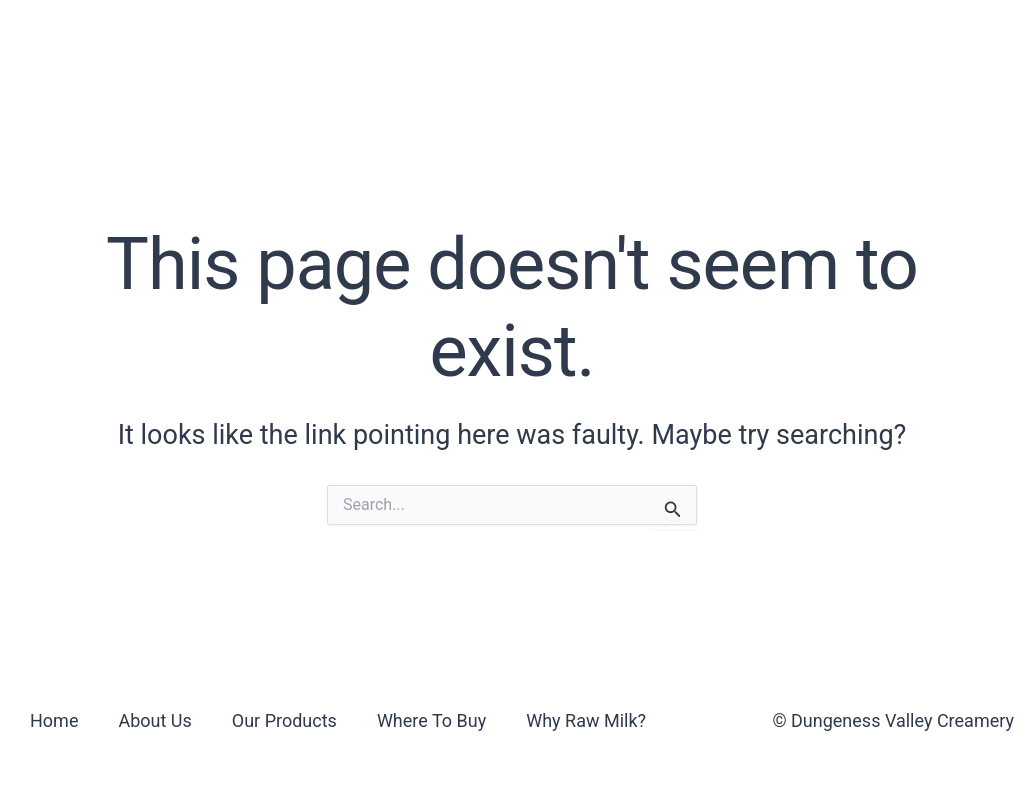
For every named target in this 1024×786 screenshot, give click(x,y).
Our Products (319, 43)
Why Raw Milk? (678, 43)
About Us (166, 43)
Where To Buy (494, 43)
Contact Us (849, 43)
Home (54, 720)
